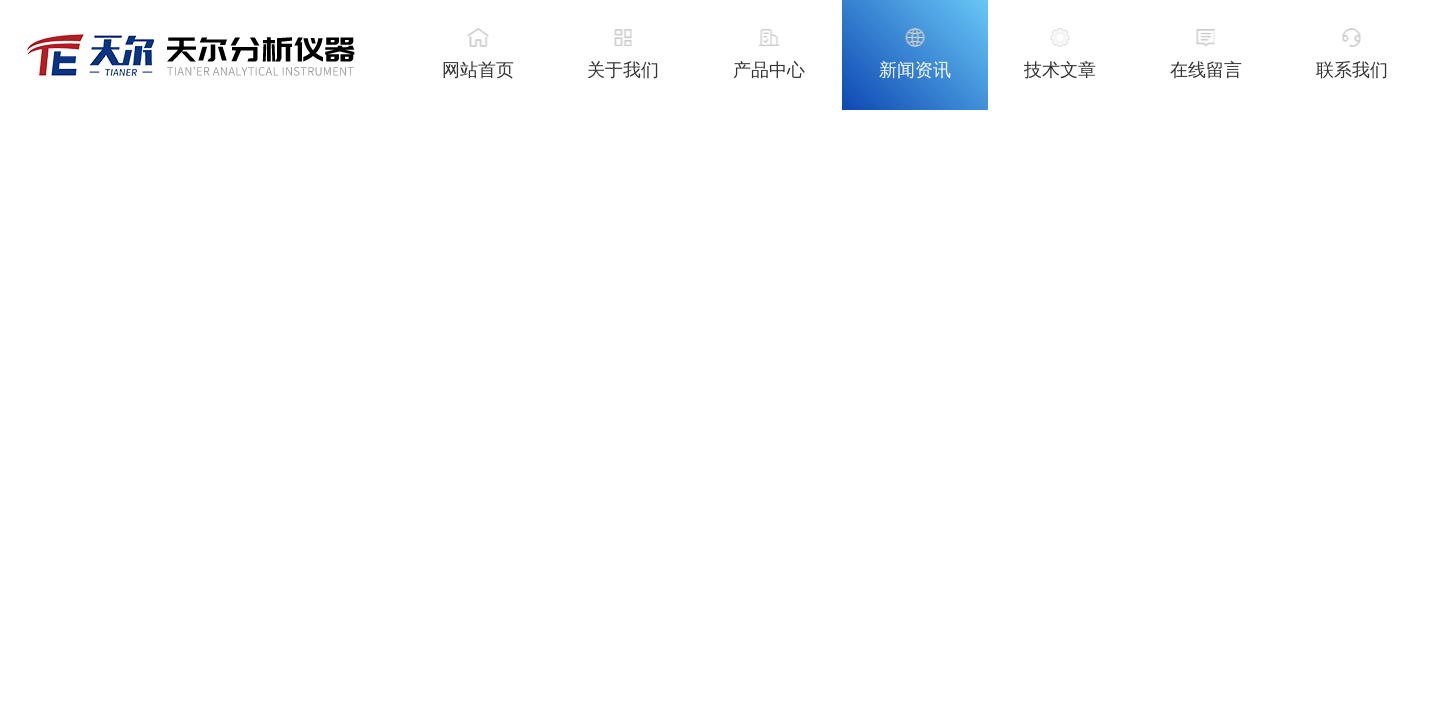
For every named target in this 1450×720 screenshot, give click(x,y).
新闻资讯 (915, 70)
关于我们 (623, 70)
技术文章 (1060, 70)
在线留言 (1206, 70)
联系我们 (1352, 70)
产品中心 (769, 70)
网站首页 (478, 70)
